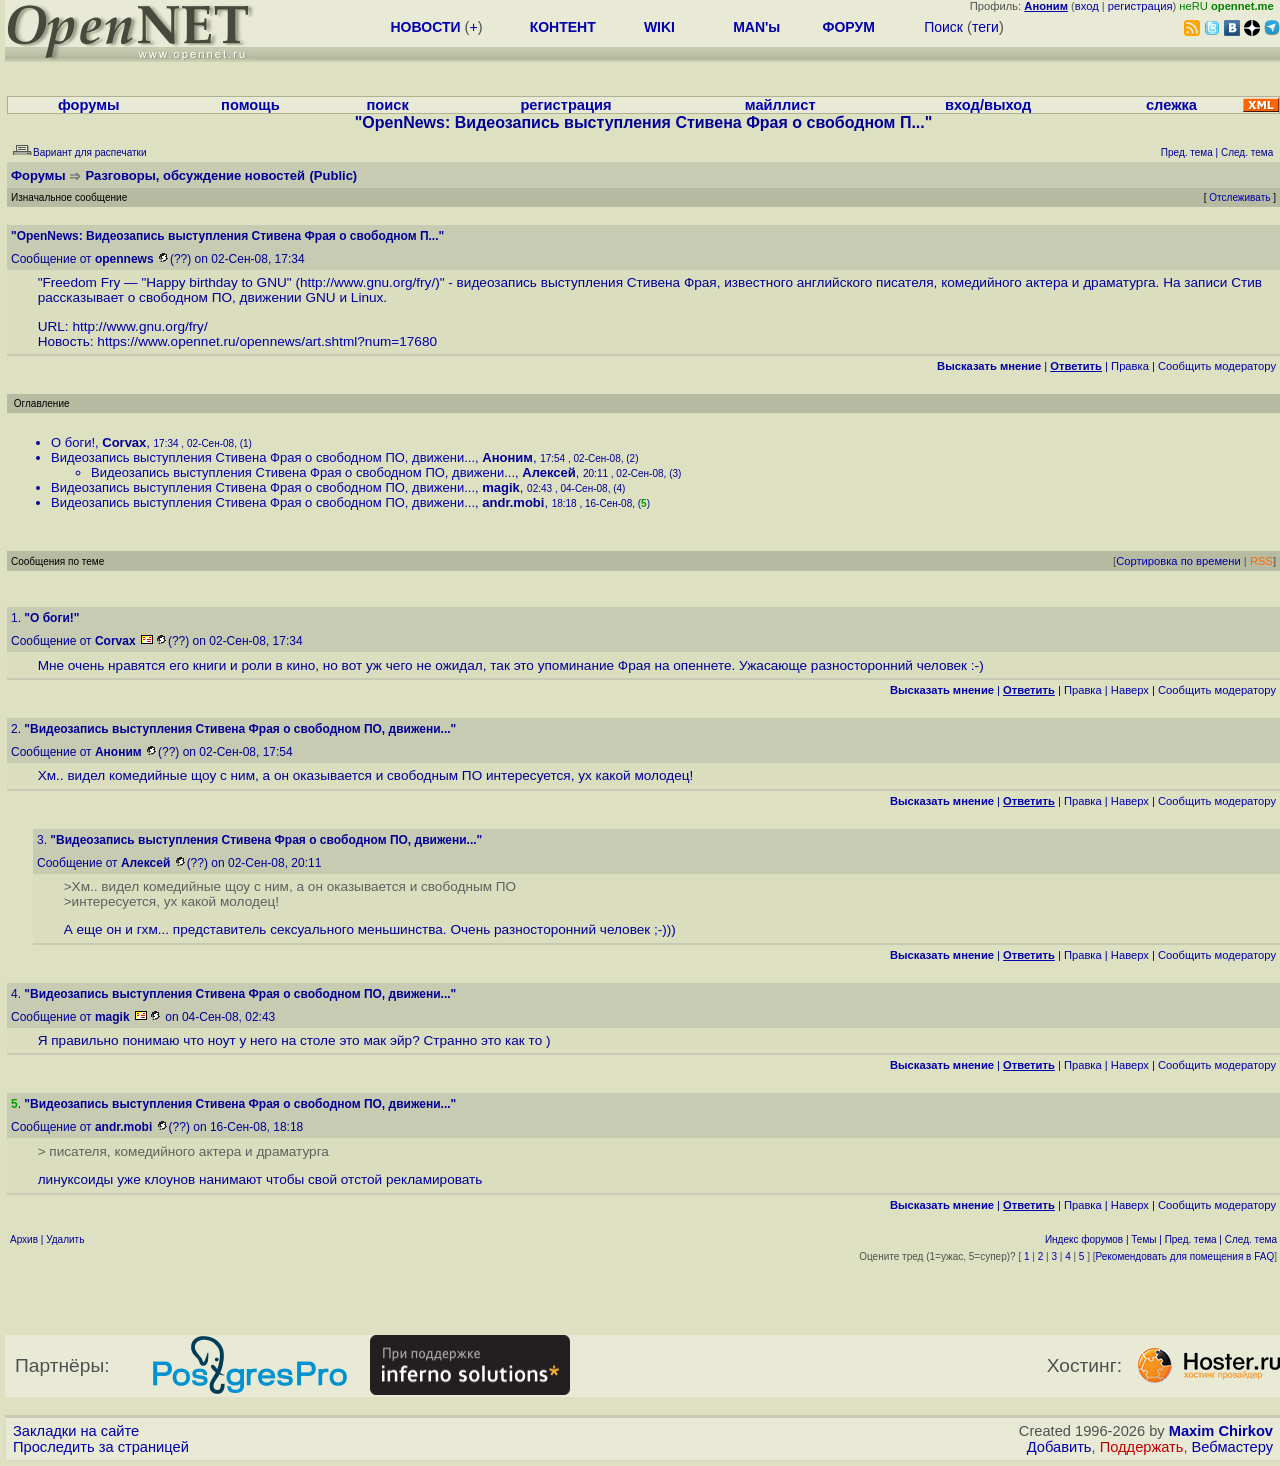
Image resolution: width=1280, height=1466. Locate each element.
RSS (1261, 561)
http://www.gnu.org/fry (365, 282)
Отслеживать (1239, 197)
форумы (89, 105)
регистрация (1140, 6)
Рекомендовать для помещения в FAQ (1185, 1256)
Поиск (943, 27)
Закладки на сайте (76, 1431)
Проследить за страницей (101, 1447)
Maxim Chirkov (1221, 1431)
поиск (387, 105)
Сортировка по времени (1178, 561)
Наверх (1130, 690)
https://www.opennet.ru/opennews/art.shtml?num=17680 (267, 341)
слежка (1171, 105)
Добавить (1059, 1447)
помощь (250, 105)
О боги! (73, 442)
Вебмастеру (1232, 1447)
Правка (1130, 366)
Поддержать (1142, 1447)
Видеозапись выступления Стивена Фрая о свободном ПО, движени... (263, 457)
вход (1087, 6)
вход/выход (988, 105)
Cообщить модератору (1217, 366)
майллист (780, 105)
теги (985, 27)
